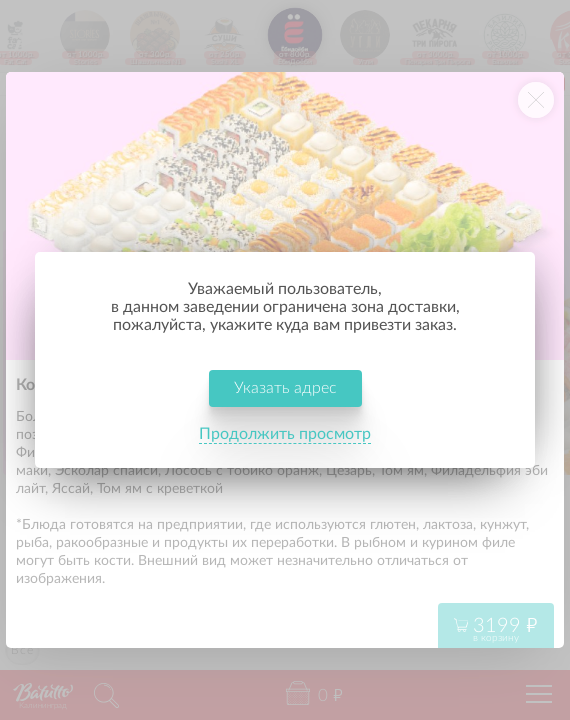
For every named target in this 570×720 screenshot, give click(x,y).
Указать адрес (285, 388)
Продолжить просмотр (285, 434)
